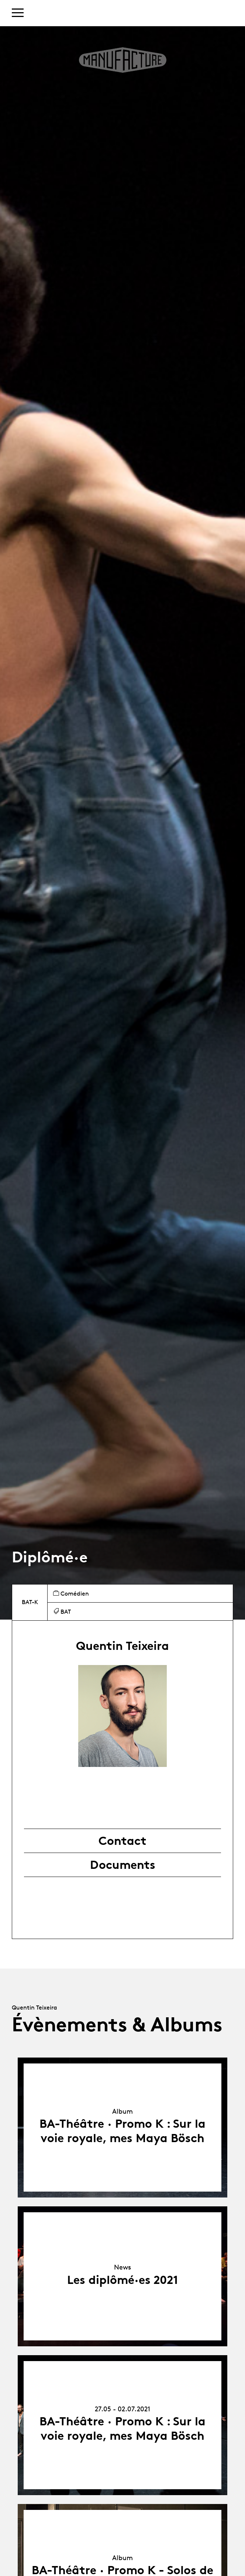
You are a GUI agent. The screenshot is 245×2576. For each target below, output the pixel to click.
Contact (122, 1841)
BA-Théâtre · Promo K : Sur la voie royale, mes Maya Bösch (122, 2131)
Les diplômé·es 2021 (122, 2280)
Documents (122, 1865)
